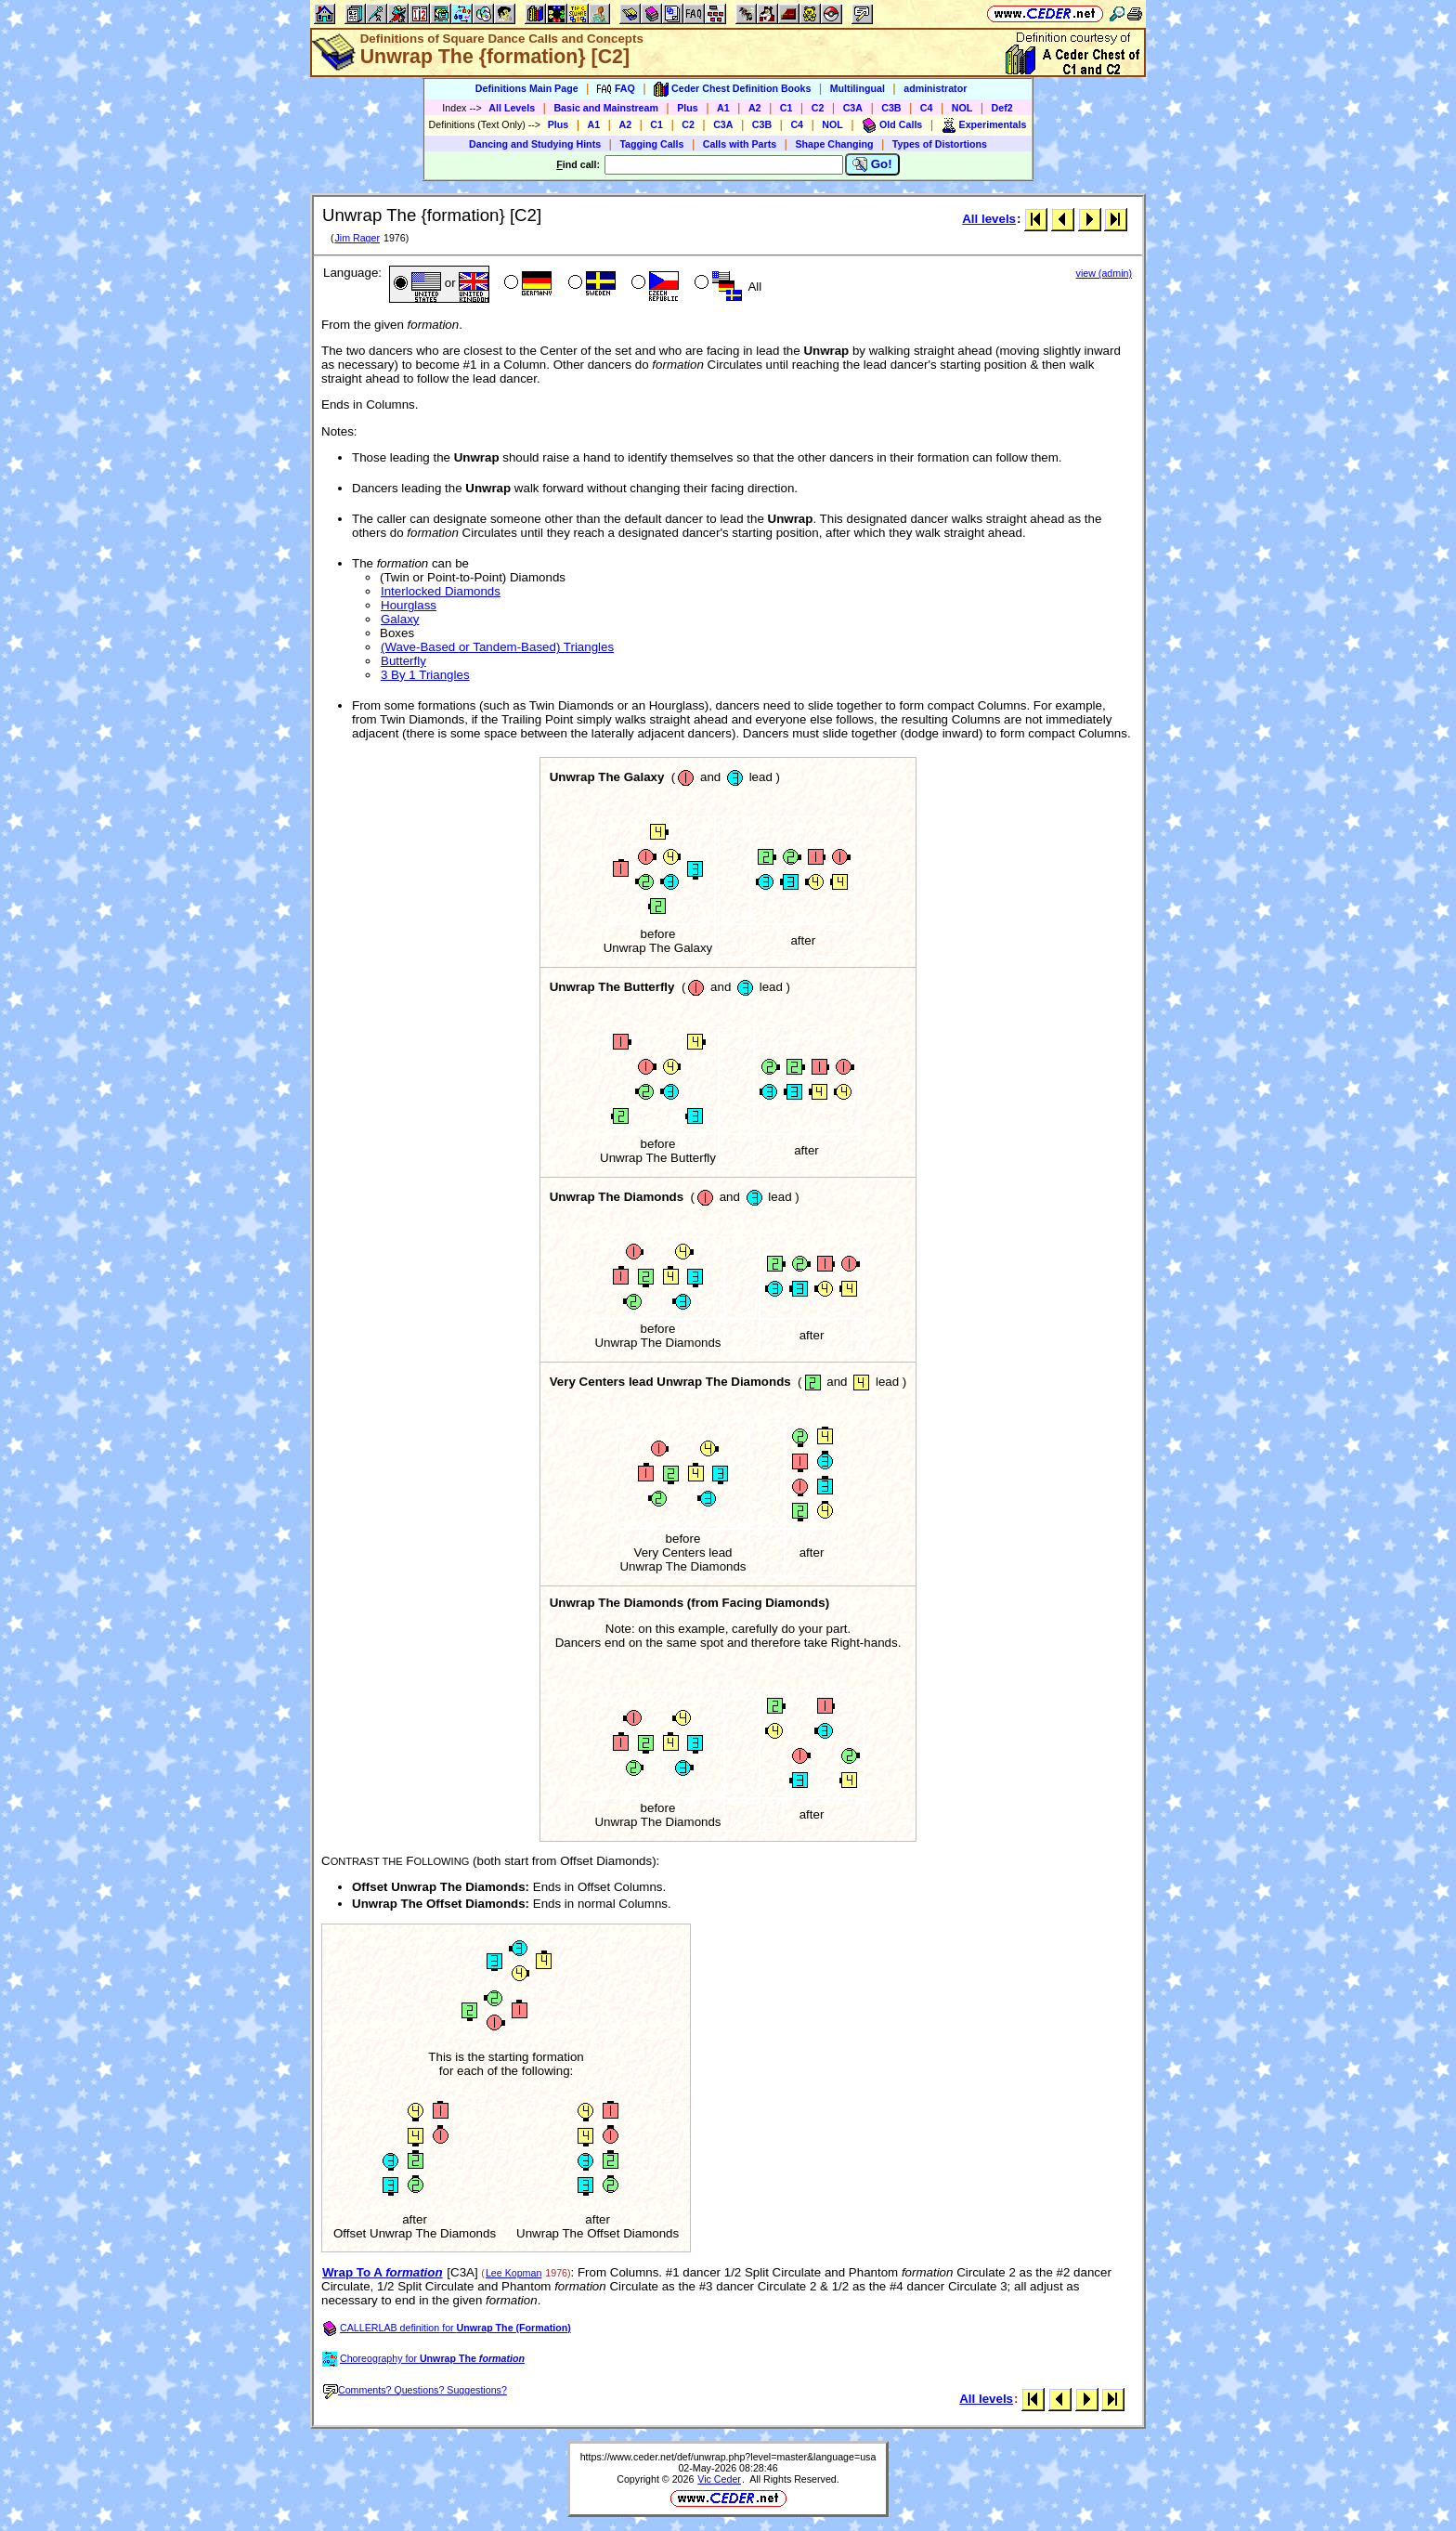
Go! (872, 164)
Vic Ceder (719, 2479)
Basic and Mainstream (605, 107)
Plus (687, 107)
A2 (754, 107)
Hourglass (408, 605)
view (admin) (1104, 273)
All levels (989, 219)
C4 (926, 107)
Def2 (1002, 107)
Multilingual (857, 88)
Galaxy (400, 619)
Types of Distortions (939, 144)
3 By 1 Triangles (425, 675)
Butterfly (403, 661)
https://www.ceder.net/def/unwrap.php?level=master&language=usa (728, 2456)
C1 (786, 107)
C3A (853, 107)
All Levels (511, 107)
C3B (891, 107)
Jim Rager (357, 237)
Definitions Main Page (526, 88)
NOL (962, 107)
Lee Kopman (513, 2272)
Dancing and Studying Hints (535, 144)
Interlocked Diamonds (440, 591)
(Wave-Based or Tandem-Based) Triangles (497, 647)
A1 (723, 107)
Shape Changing (834, 144)
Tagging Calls (651, 144)
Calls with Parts (739, 144)
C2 (818, 107)
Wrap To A (382, 2272)
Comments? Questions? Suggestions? (415, 2389)
